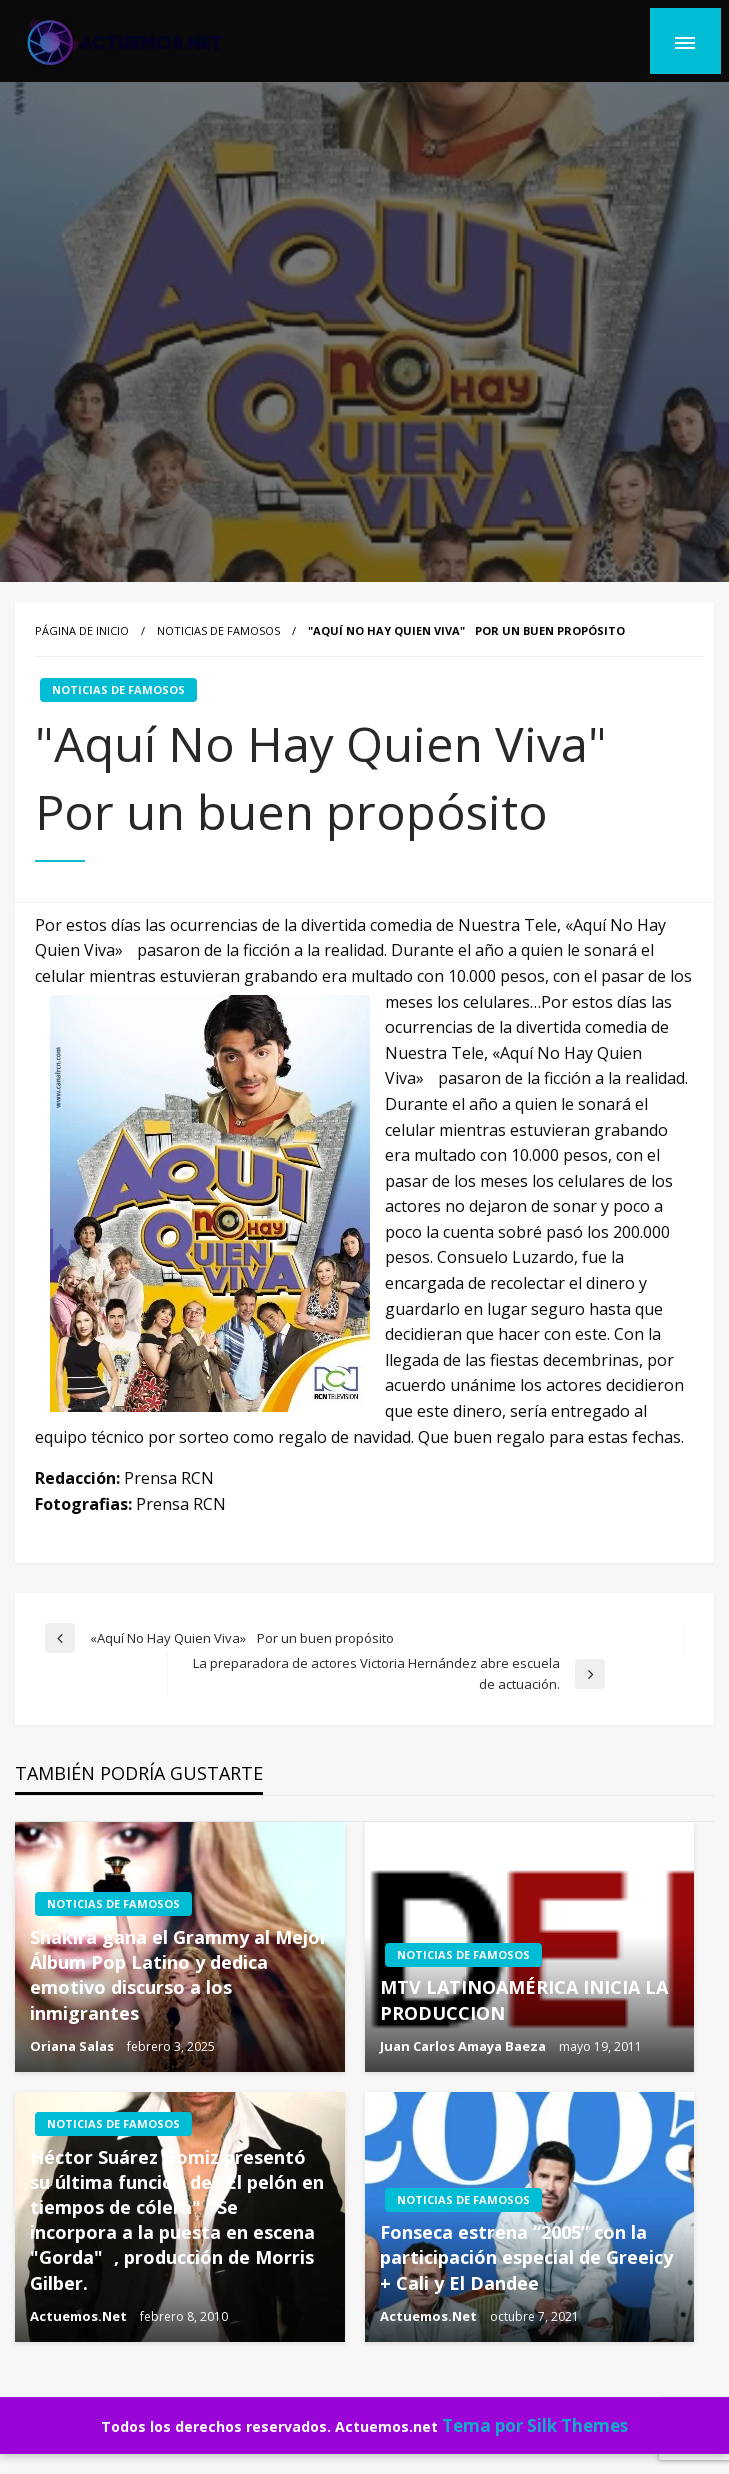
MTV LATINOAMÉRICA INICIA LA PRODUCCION (524, 1999)
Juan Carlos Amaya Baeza (464, 2046)
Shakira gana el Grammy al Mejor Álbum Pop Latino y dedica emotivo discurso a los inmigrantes (179, 1975)
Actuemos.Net (80, 2316)
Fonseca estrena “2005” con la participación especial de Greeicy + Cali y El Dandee (526, 2257)
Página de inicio (82, 630)
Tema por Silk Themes (535, 2425)
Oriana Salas (73, 2046)
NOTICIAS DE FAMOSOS (218, 630)
